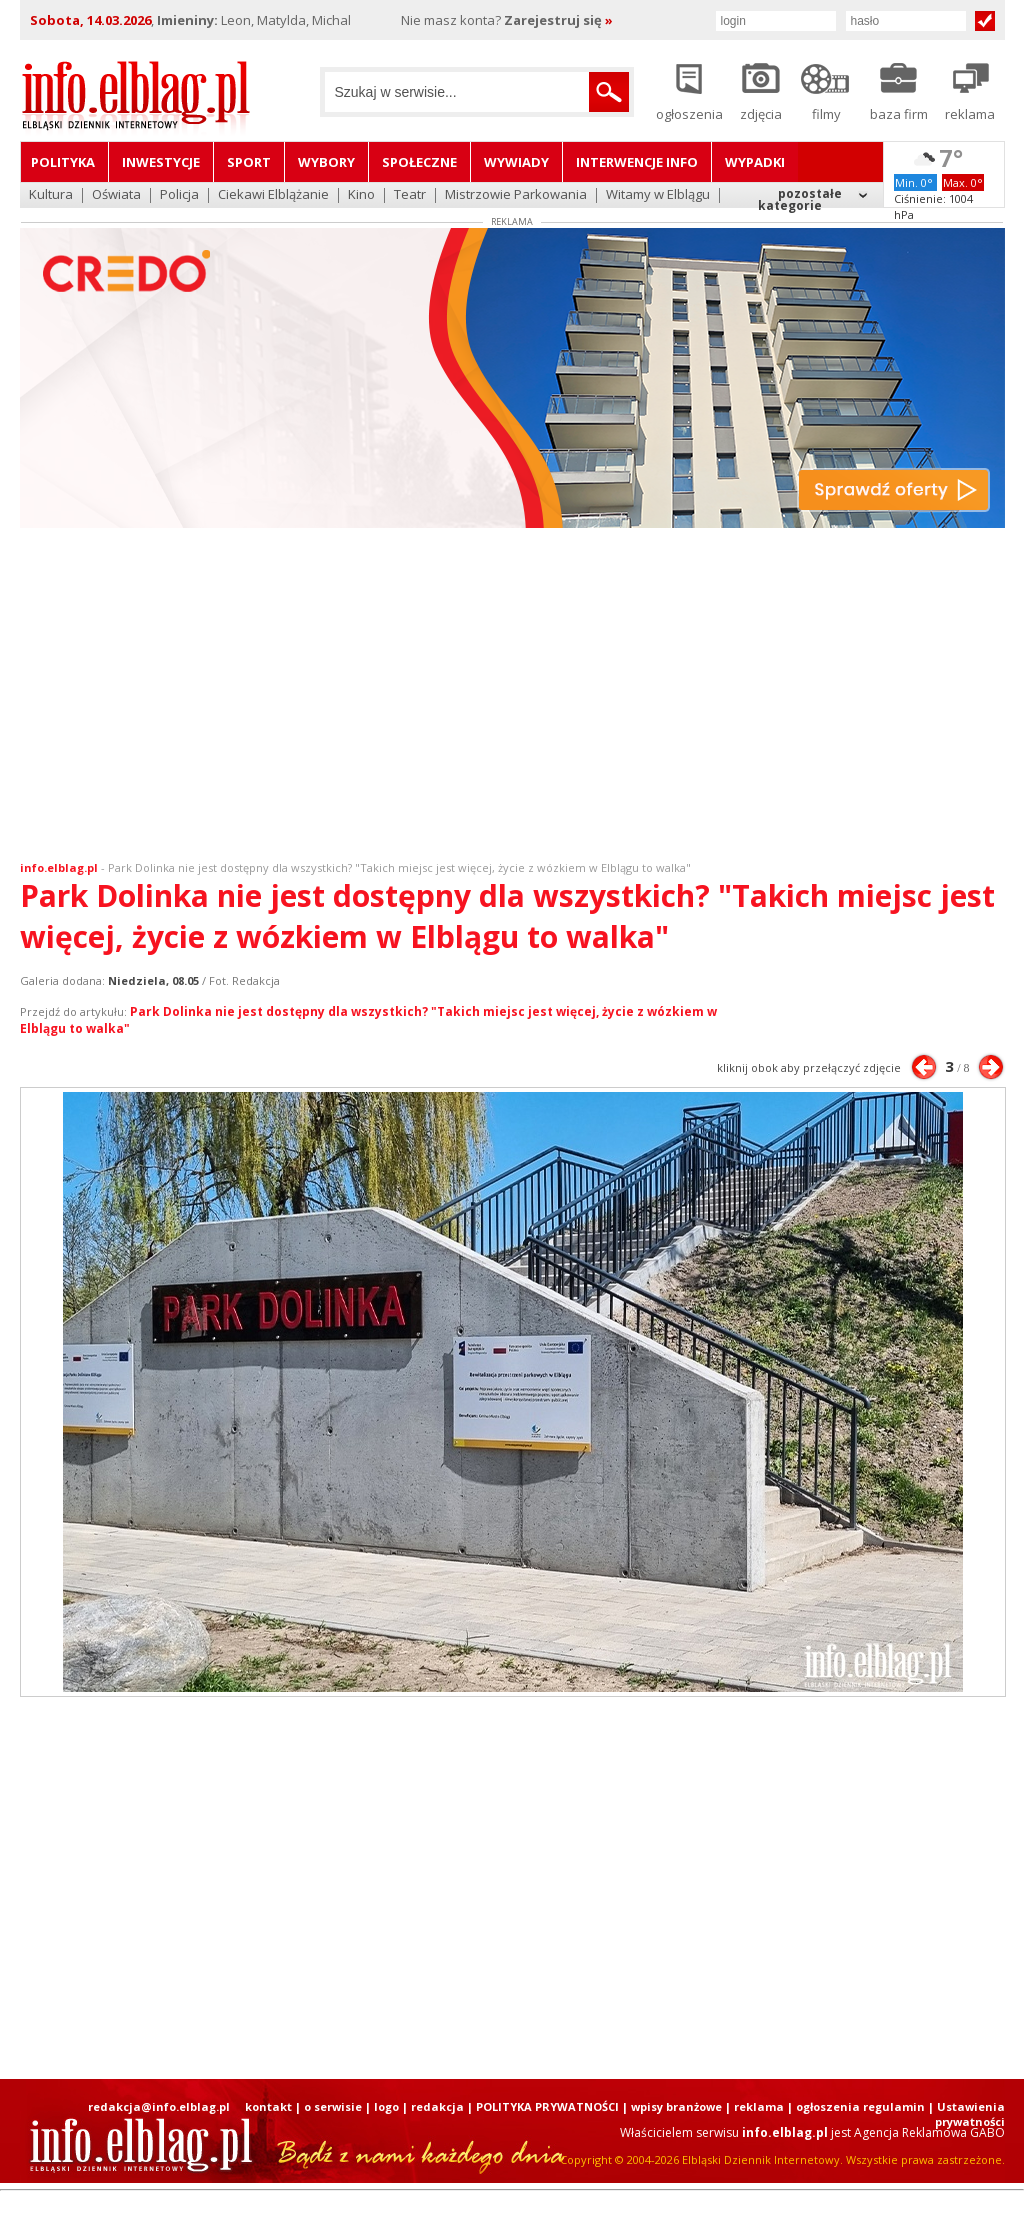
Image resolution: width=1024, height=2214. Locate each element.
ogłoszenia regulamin (860, 2106)
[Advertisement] (512, 699)
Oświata (116, 195)
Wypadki (755, 162)
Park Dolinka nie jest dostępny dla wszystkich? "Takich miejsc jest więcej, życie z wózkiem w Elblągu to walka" (399, 867)
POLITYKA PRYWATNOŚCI (547, 2106)
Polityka (63, 162)
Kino (361, 195)
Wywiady (516, 162)
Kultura (51, 195)
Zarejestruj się (558, 20)
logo (386, 2106)
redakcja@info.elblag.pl (159, 2106)
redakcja (437, 2106)
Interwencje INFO (637, 162)
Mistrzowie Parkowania (516, 195)
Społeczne (419, 162)
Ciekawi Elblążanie (273, 195)
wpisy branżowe (676, 2106)
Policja (179, 195)
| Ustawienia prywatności (966, 2114)
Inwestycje (161, 162)
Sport (249, 162)
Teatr (410, 195)
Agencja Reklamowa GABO (929, 2132)
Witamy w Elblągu (658, 195)
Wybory (326, 162)
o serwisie (333, 2106)
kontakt (268, 2106)
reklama (759, 2106)
